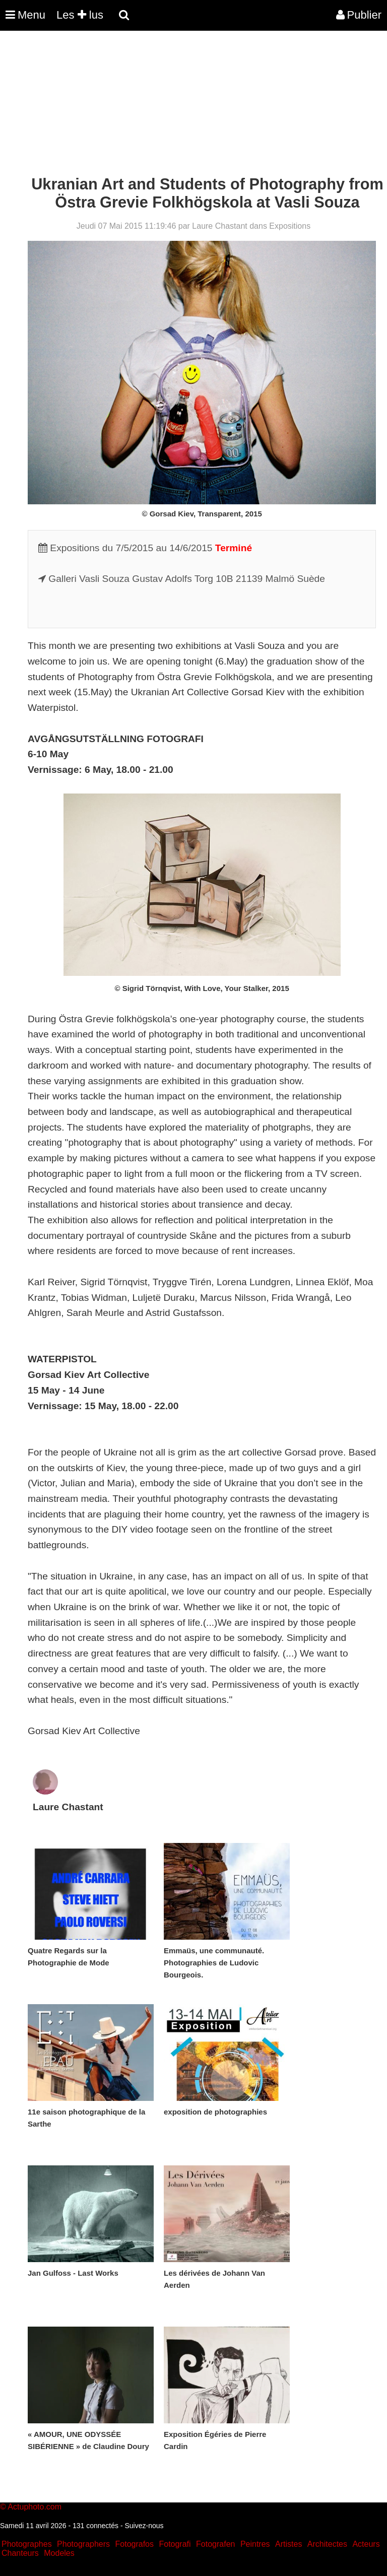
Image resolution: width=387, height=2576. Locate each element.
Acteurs (365, 2544)
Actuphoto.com (34, 2506)
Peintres (255, 2544)
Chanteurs (20, 2553)
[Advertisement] (183, 104)
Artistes (288, 2544)
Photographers (83, 2544)
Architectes (327, 2544)
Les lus (79, 15)
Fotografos (134, 2544)
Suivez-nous (143, 2526)
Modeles (59, 2553)
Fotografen (215, 2544)
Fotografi (174, 2544)
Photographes (27, 2544)
